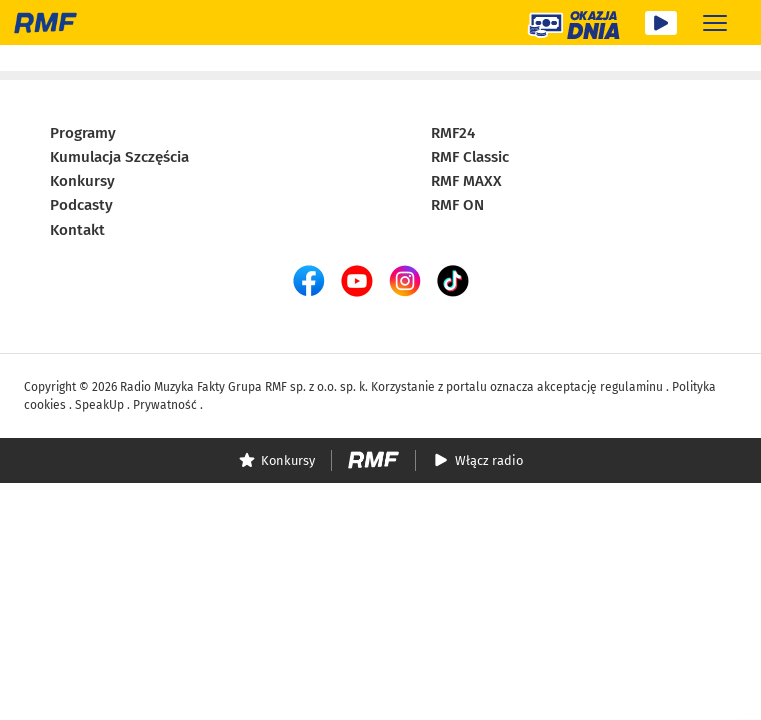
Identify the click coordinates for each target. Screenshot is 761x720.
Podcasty (81, 205)
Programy (83, 132)
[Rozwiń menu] (715, 22)
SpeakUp (99, 404)
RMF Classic (470, 156)
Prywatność (165, 404)
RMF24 (453, 132)
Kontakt (77, 229)
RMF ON (457, 205)
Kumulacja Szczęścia (119, 156)
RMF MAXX (466, 180)
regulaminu (631, 386)
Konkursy (82, 180)
